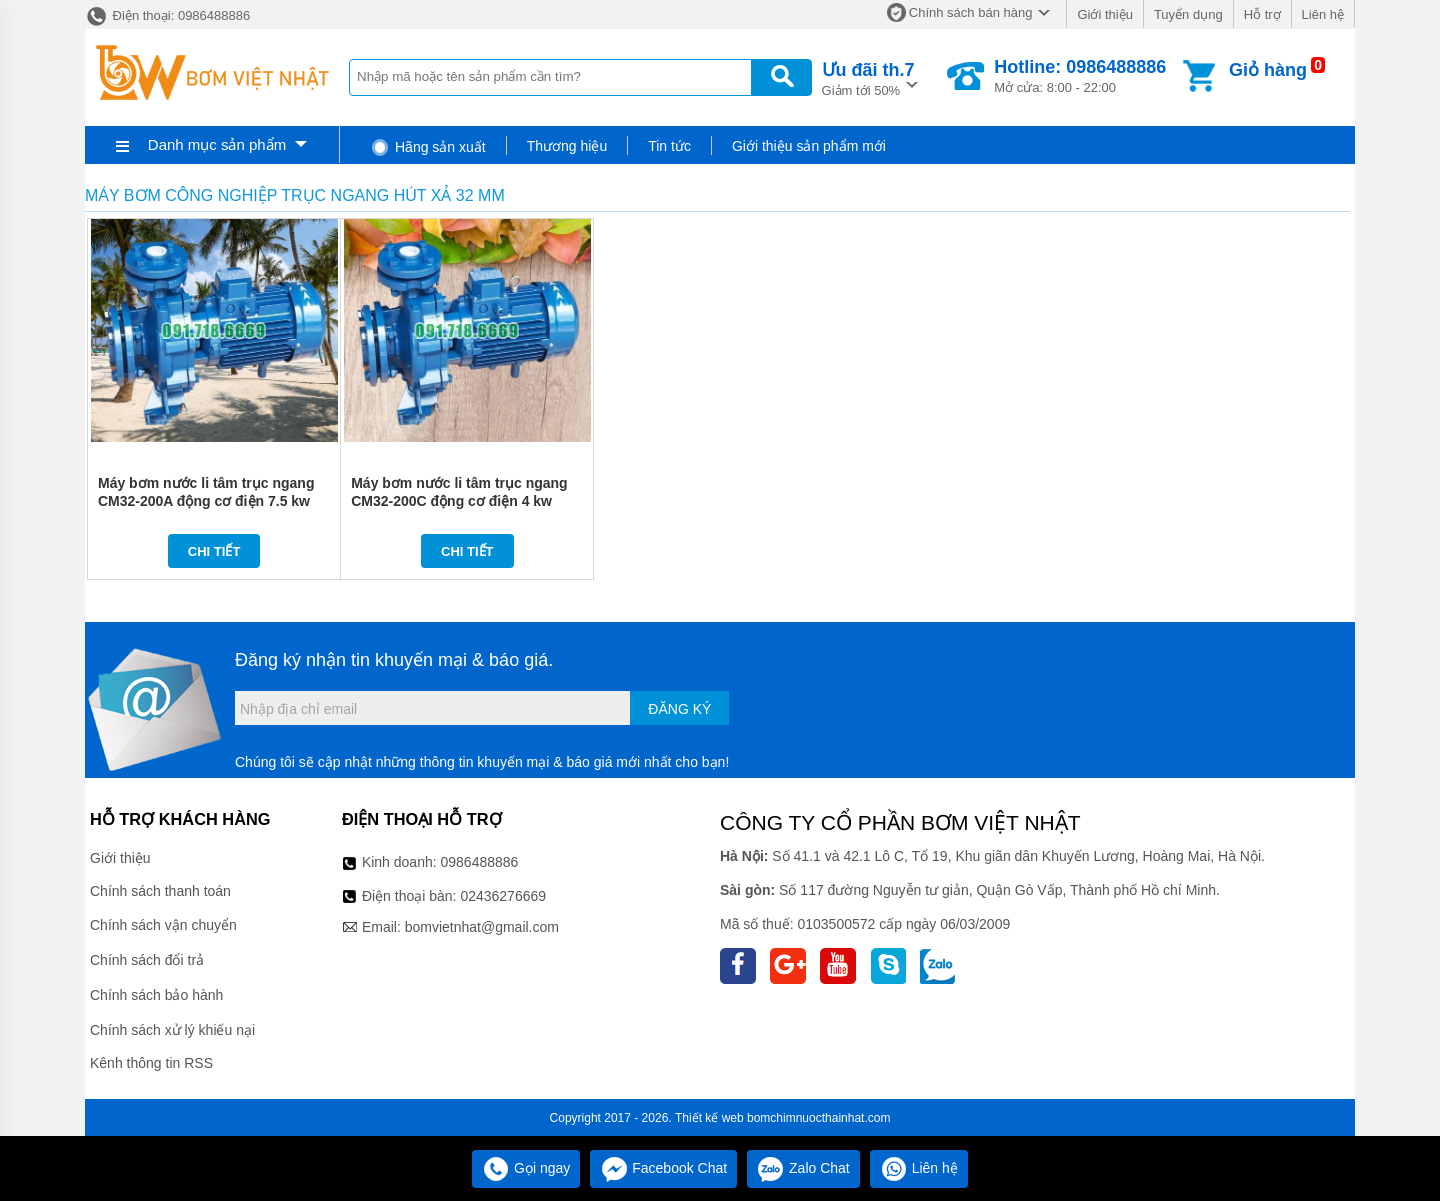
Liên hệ (1323, 14)
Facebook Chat (663, 1168)
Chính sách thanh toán (160, 891)
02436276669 (503, 896)
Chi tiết (214, 551)
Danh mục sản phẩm (217, 144)
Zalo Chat (803, 1168)
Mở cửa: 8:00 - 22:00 (1080, 76)
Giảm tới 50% (868, 77)
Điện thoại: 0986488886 (167, 15)
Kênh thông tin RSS (151, 1063)
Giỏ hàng (1268, 70)
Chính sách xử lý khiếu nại (172, 1030)
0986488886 (480, 862)
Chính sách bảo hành (156, 995)
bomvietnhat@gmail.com (482, 927)
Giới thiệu (1104, 14)
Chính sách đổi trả (147, 960)
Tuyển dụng (1188, 14)
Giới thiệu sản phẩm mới (809, 146)
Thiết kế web (709, 1118)
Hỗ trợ (1262, 14)
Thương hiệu (567, 146)
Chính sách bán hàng (971, 12)
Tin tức (669, 146)
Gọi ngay (526, 1168)
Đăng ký (679, 709)
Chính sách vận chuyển (163, 925)
